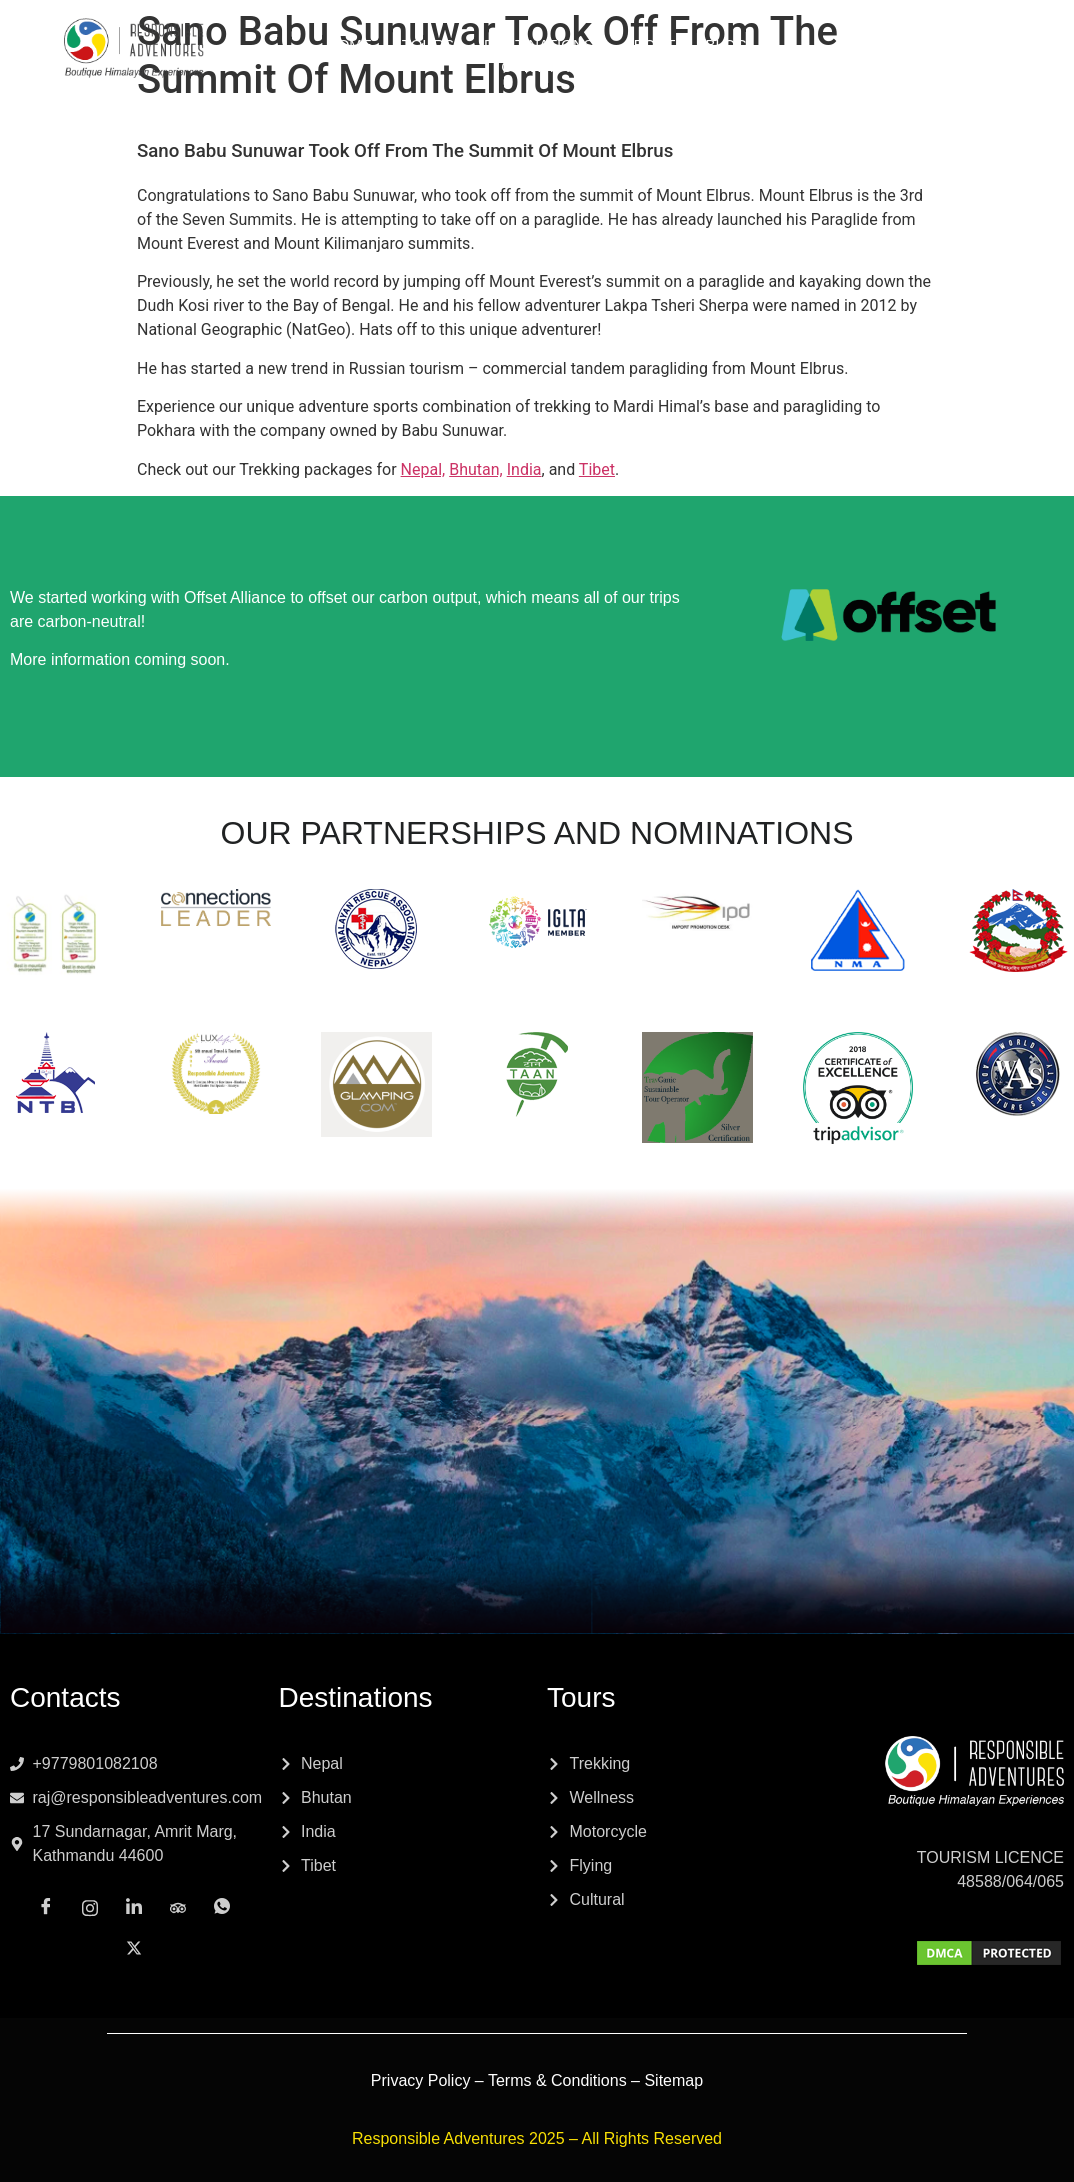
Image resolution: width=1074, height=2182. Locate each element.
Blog (726, 44)
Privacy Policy (421, 2080)
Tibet (597, 469)
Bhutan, (476, 469)
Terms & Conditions (557, 2080)
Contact (536, 66)
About (650, 44)
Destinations (539, 44)
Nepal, (423, 469)
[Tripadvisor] (962, 66)
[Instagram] (874, 66)
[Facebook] (830, 66)
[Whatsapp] (1006, 66)
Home (349, 44)
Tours (428, 44)
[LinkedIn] (918, 66)
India (524, 469)
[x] (1050, 66)
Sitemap (673, 2080)
